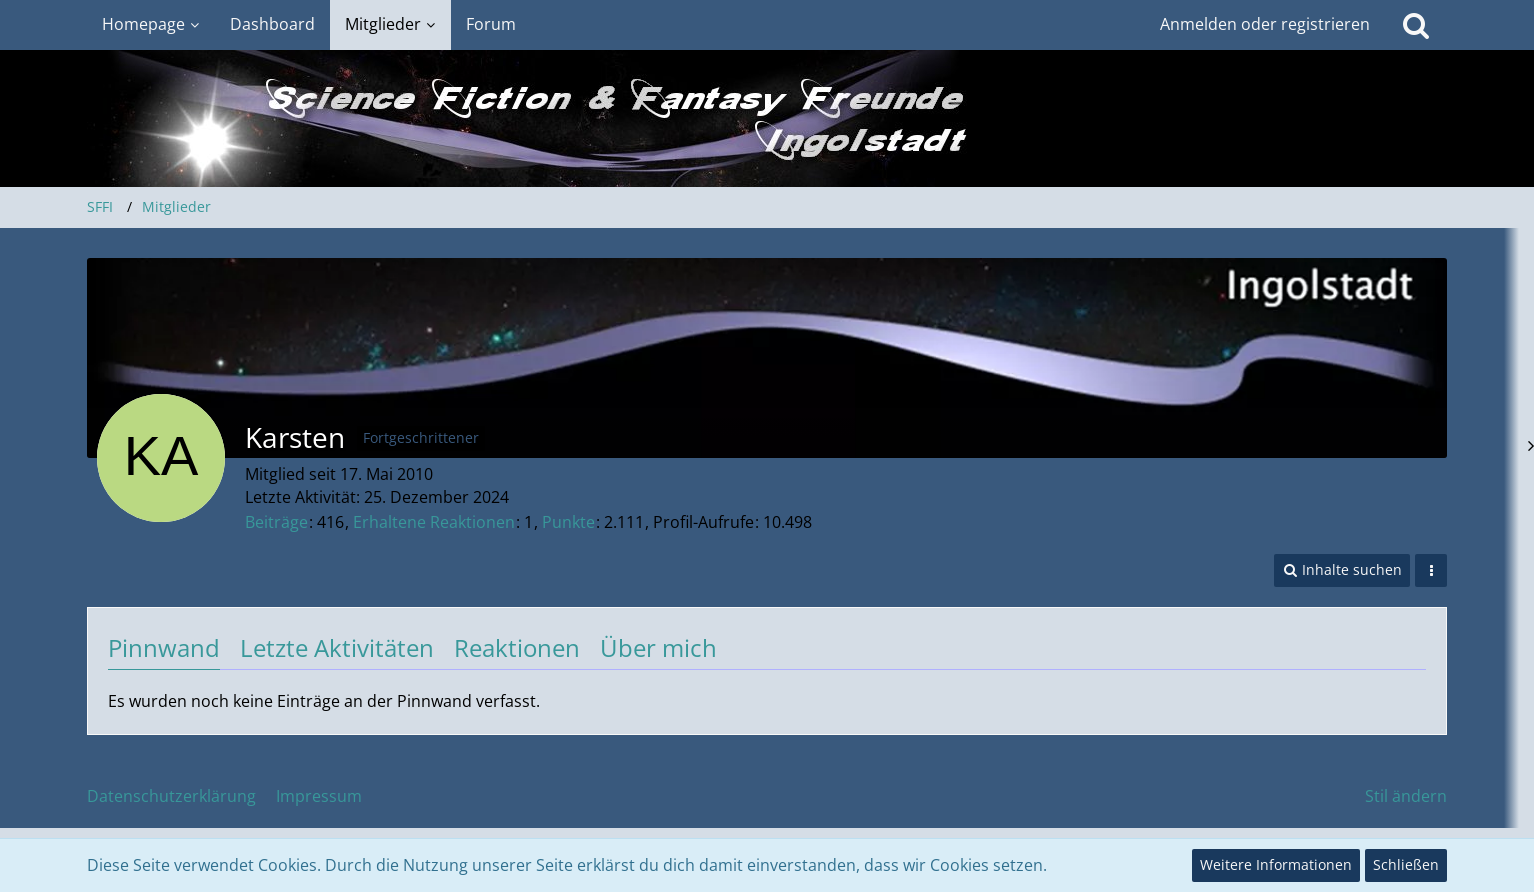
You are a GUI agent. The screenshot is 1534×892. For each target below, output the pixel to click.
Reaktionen (517, 647)
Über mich (658, 647)
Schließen (1406, 864)
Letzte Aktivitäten (337, 647)
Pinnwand (164, 647)
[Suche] (1416, 25)
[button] (1342, 570)
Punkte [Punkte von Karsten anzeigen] (568, 522)
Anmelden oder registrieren (1265, 24)
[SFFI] (767, 118)
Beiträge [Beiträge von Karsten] (276, 522)
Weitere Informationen (1276, 864)
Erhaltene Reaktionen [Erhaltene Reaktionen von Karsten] (434, 522)
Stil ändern (1406, 796)
